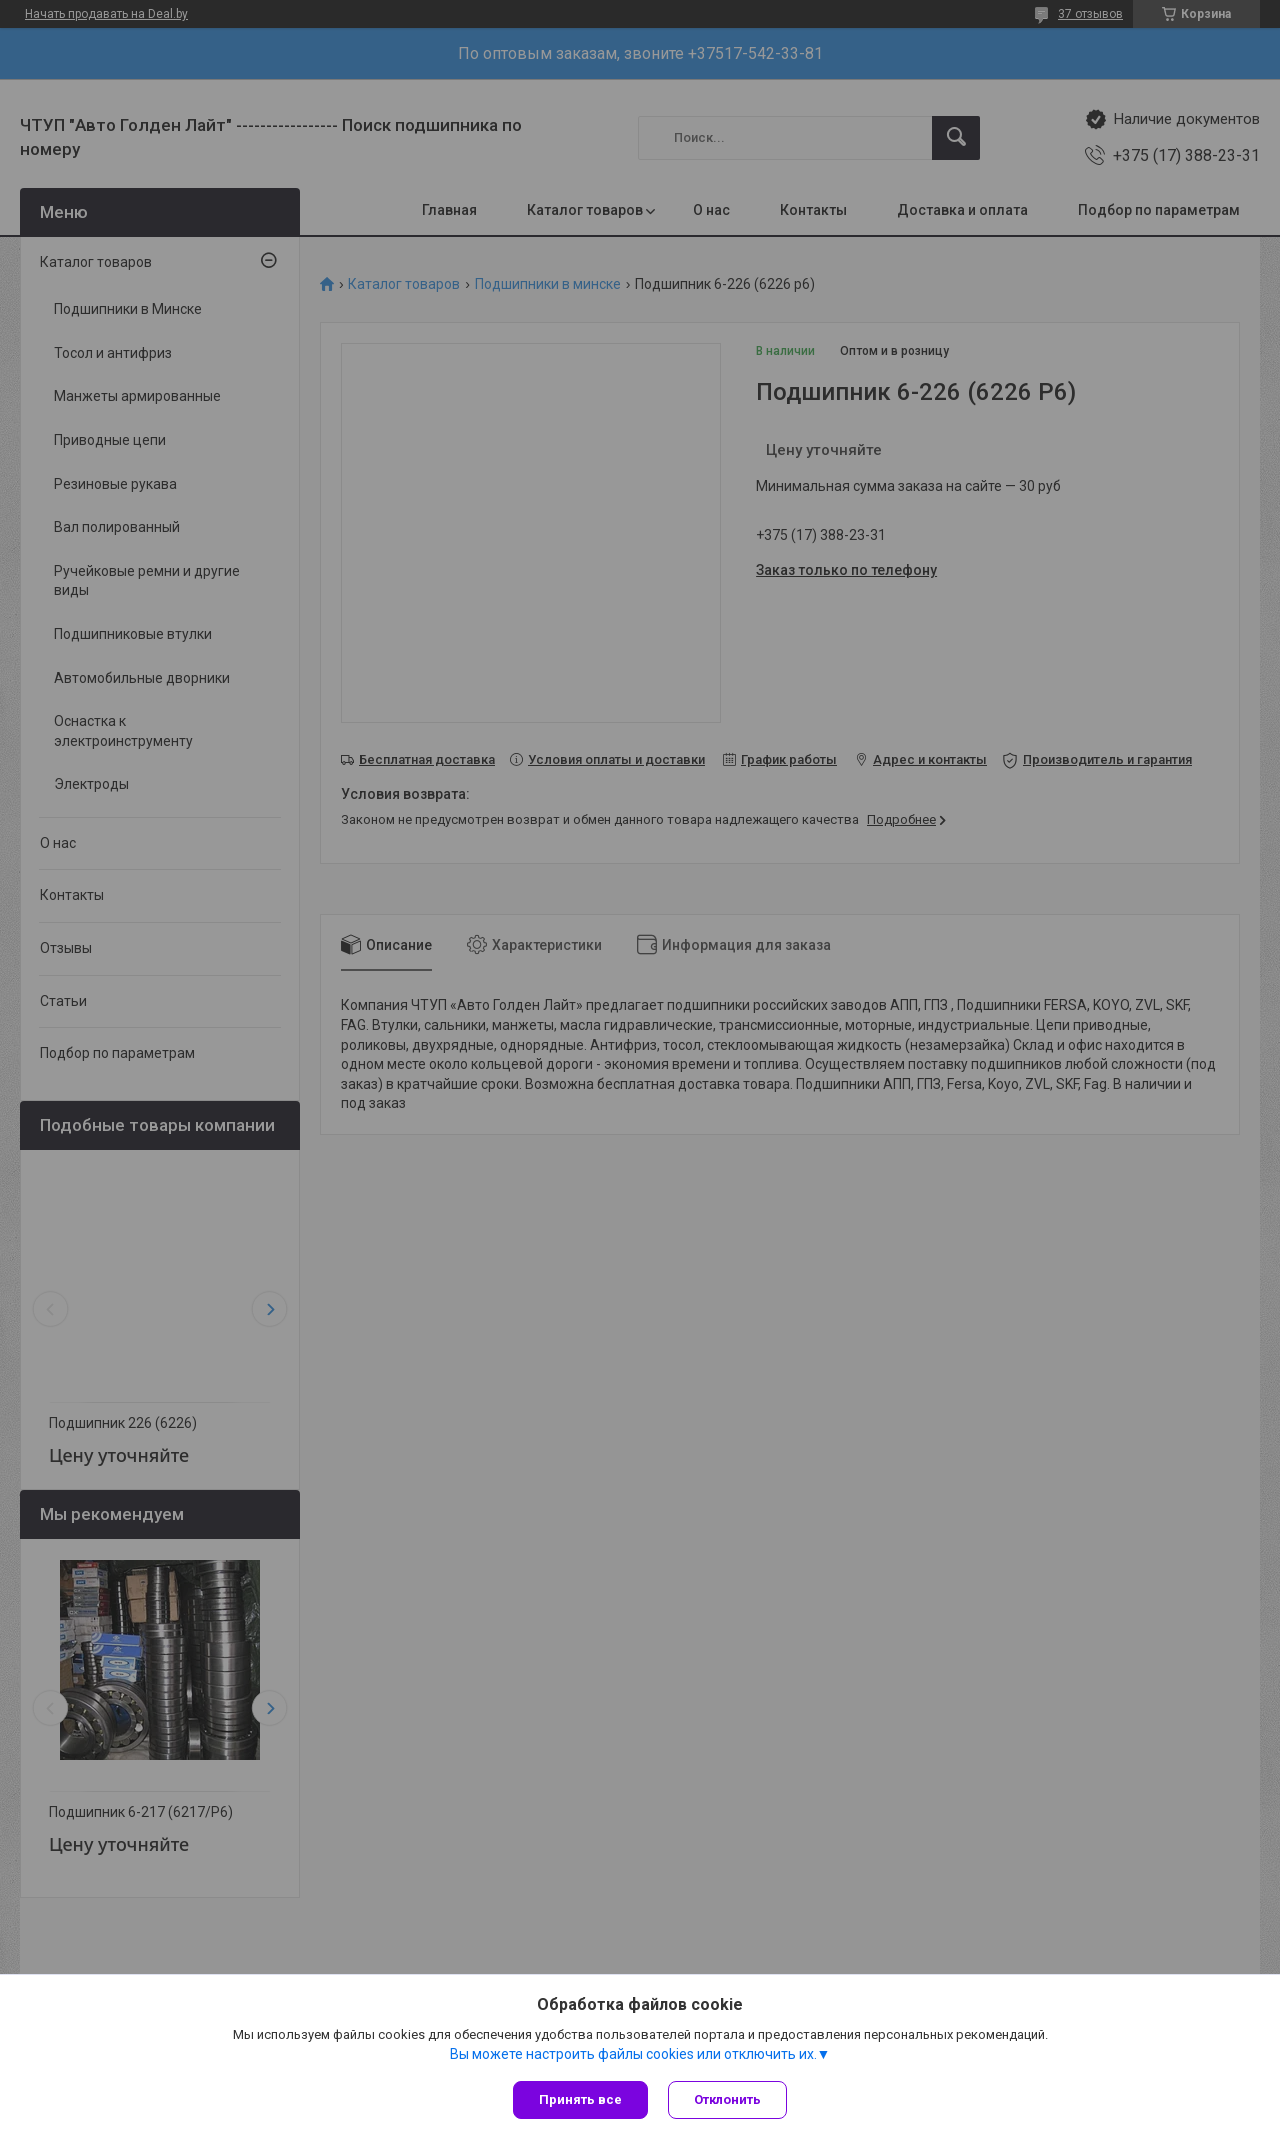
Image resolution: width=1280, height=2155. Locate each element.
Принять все (580, 2099)
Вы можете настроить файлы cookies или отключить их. (633, 2054)
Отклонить (727, 2099)
